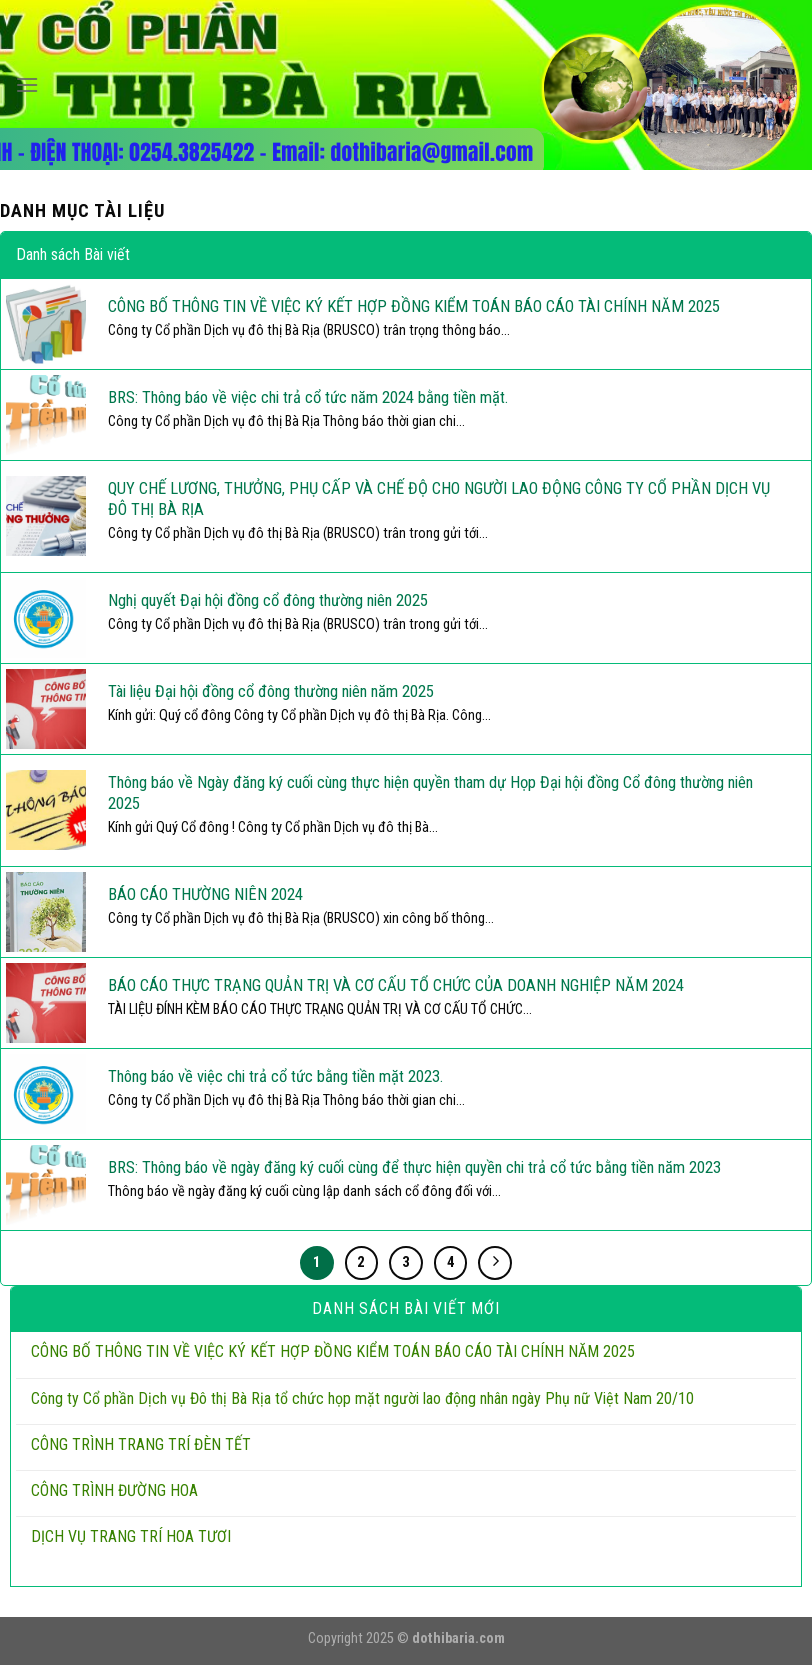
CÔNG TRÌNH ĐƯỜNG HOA (114, 1490)
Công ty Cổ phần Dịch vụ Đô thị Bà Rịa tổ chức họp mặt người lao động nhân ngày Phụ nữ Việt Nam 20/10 (362, 1398)
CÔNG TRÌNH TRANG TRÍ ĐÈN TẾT (141, 1444)
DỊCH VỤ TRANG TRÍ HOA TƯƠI (131, 1536)
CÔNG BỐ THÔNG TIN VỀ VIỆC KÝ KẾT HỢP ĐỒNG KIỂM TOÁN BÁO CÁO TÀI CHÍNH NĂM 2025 (333, 1351)
